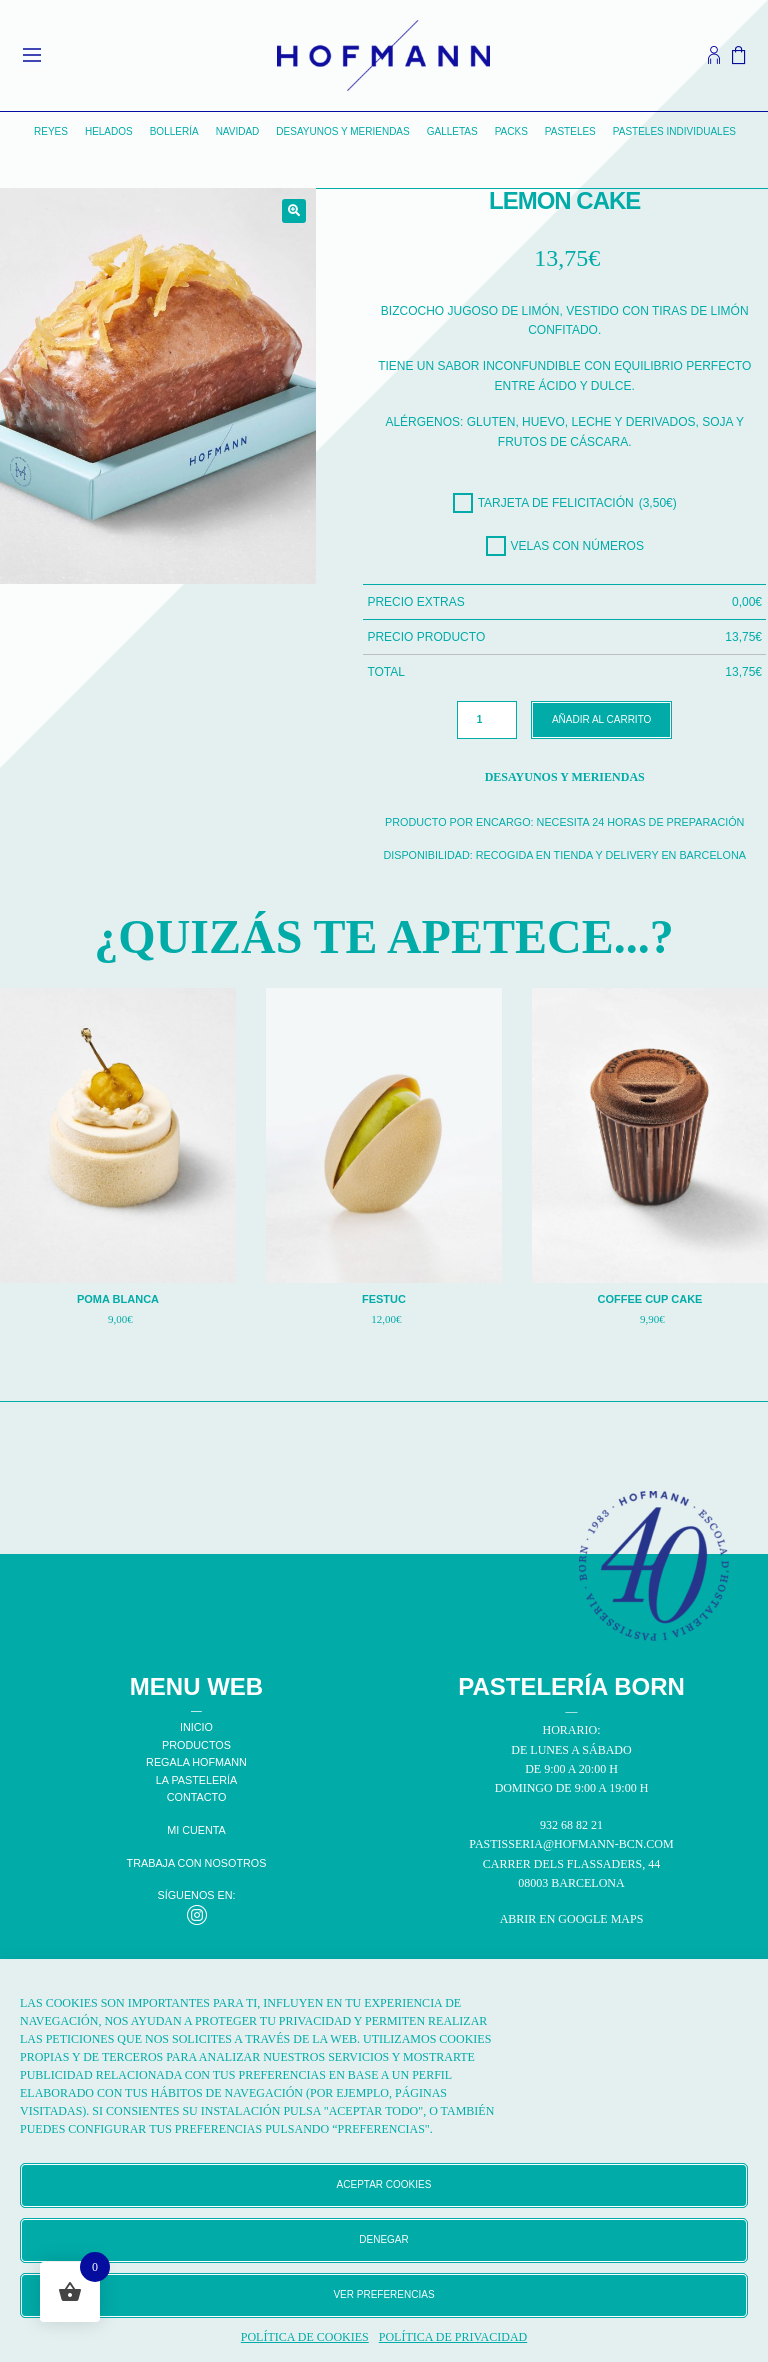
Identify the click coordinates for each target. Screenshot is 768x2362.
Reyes (51, 131)
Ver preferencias (383, 2294)
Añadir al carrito (601, 719)
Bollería (174, 131)
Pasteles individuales (674, 131)
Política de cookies (305, 2337)
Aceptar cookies (384, 2184)
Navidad (238, 131)
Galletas (452, 131)
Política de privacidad (453, 2337)
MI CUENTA (196, 1830)
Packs (511, 131)
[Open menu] (32, 55)
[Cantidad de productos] (487, 720)
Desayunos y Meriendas (342, 131)
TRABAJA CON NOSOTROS (197, 1863)
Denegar (383, 2239)
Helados (109, 131)
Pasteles (570, 131)
